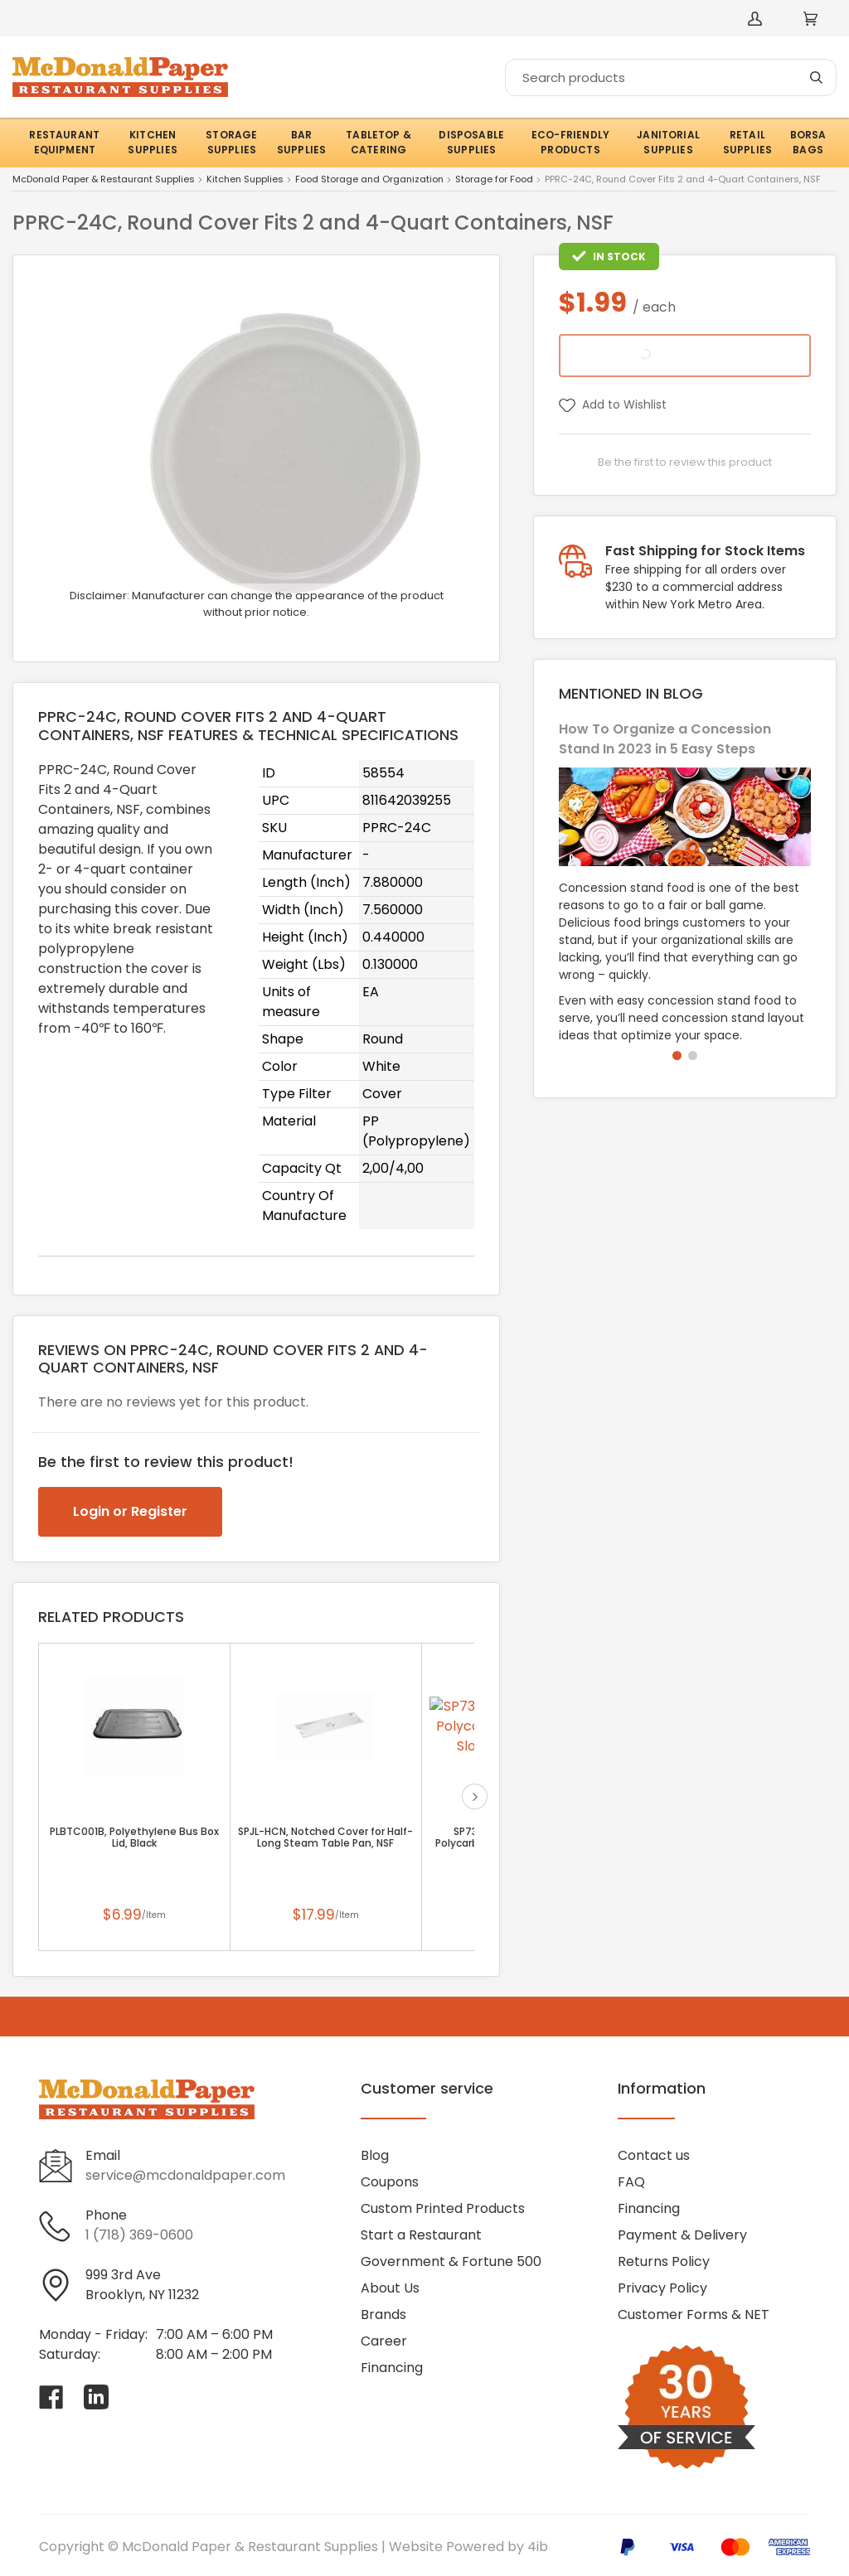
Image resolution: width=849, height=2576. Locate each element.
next (475, 1796)
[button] (677, 1055)
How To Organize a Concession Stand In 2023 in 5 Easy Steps (665, 738)
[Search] (671, 77)
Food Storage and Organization (369, 180)
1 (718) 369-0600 (139, 2234)
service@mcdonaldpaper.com (185, 2175)
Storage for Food (494, 180)
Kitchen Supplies (245, 180)
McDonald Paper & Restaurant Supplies (103, 180)
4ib (537, 2546)
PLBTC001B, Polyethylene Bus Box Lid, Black (134, 1837)
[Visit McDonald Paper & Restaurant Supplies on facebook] (51, 2397)
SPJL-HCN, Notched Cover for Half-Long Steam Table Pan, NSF (325, 1837)
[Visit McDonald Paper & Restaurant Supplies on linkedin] (96, 2397)
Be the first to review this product (685, 462)
